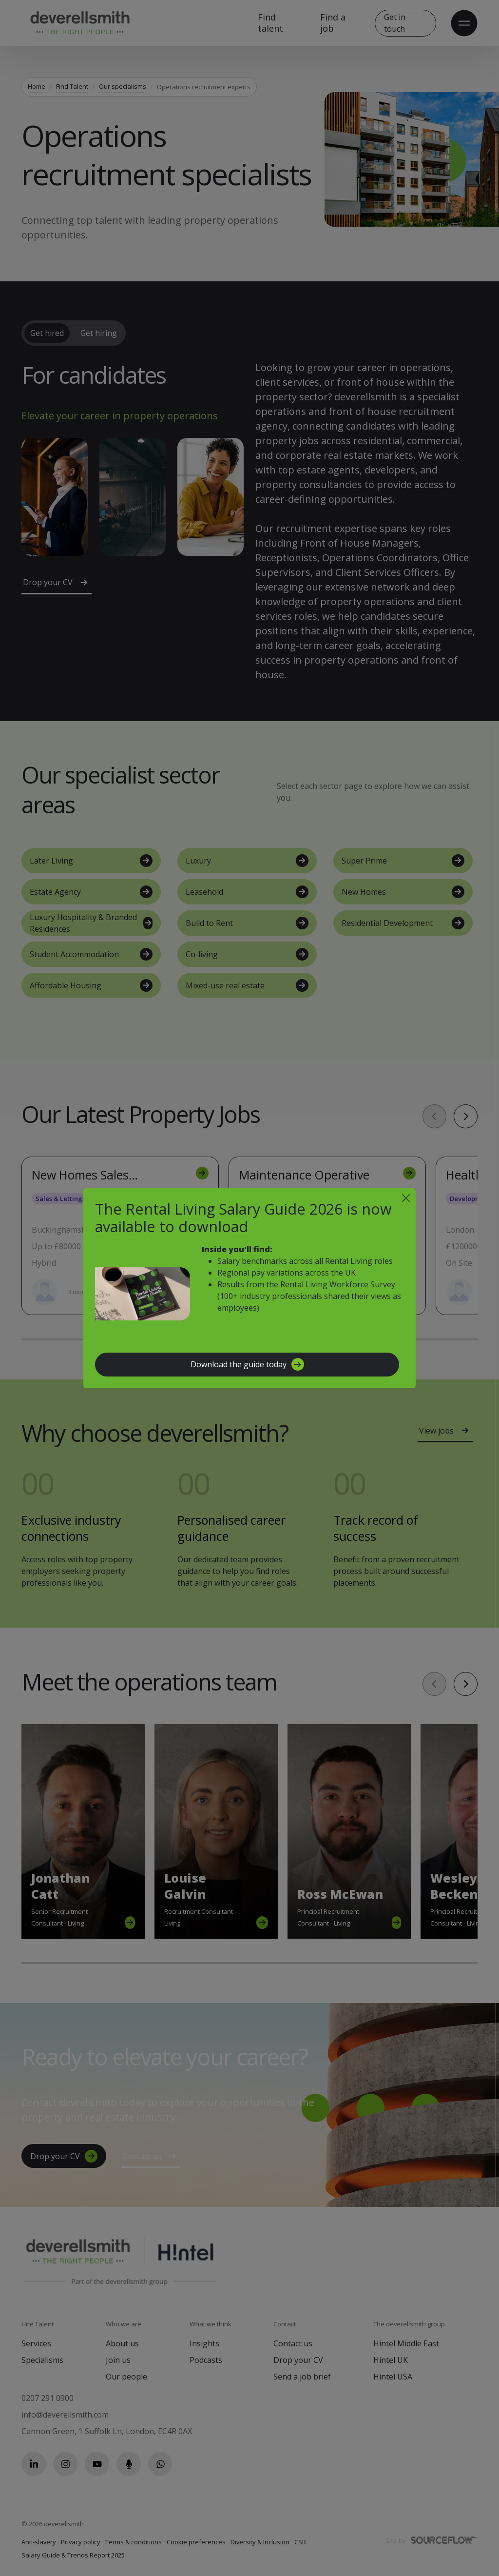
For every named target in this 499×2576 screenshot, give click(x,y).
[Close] (406, 1198)
